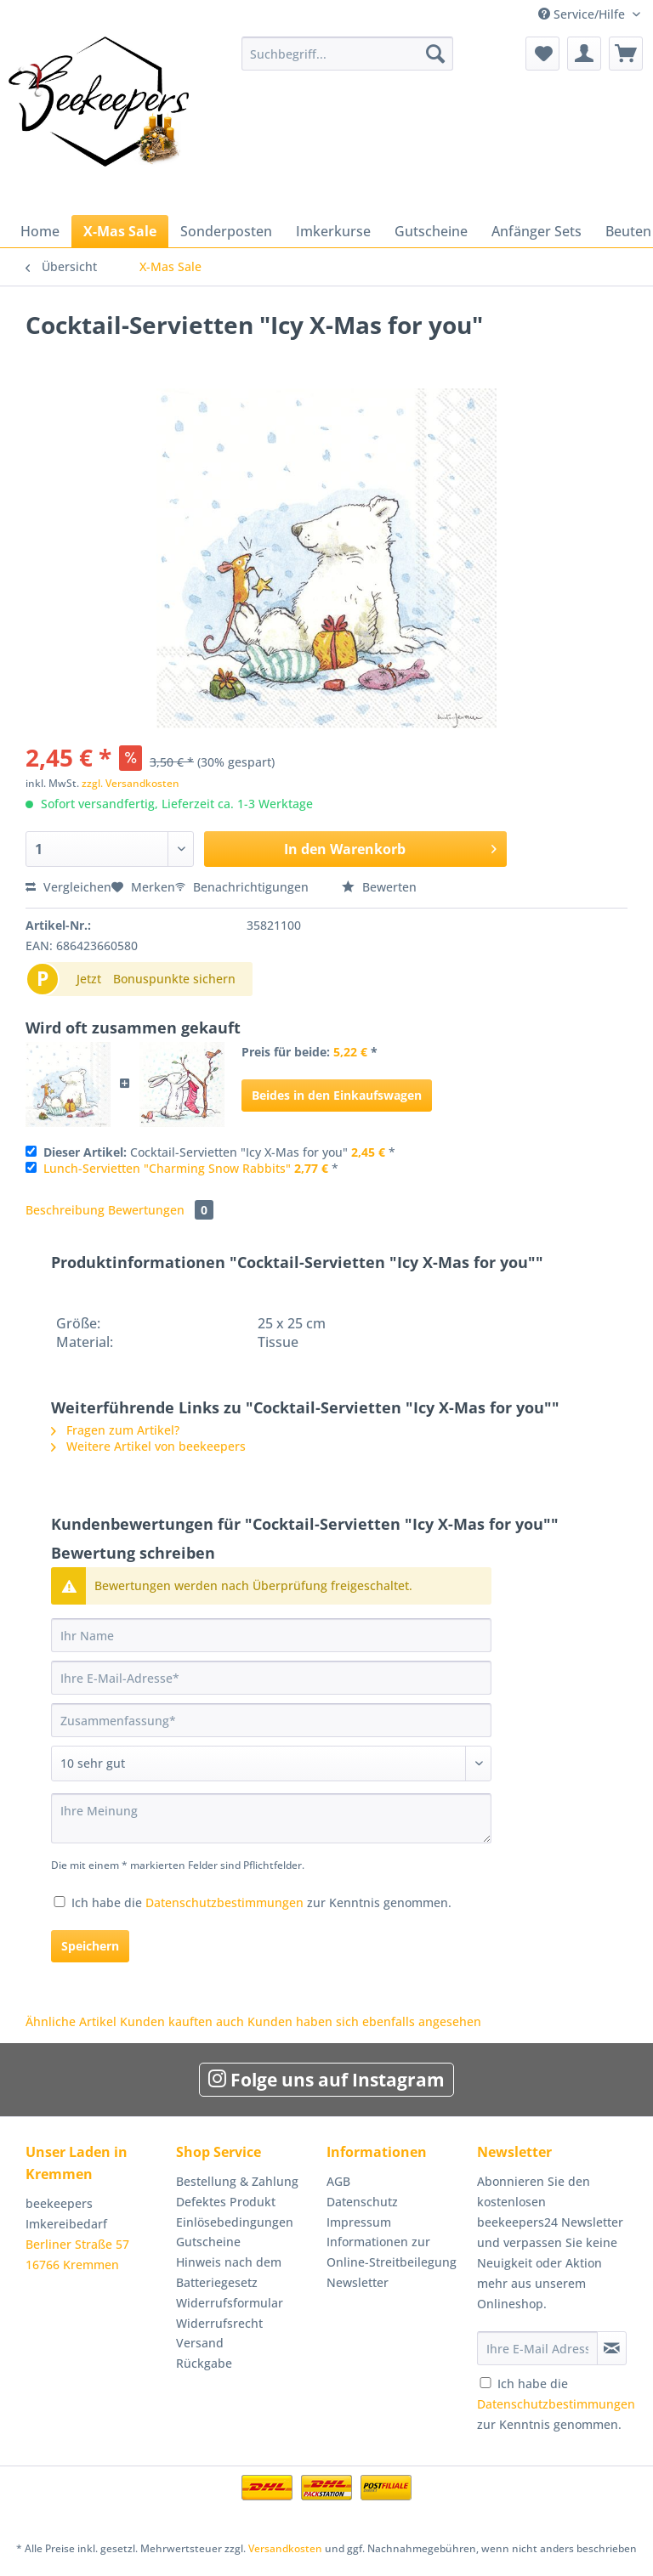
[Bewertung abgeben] (271, 1763)
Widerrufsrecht (219, 2323)
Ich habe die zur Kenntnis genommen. (261, 1902)
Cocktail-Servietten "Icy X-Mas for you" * (219, 1152)
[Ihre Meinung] (271, 1818)
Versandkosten (285, 2548)
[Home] (40, 231)
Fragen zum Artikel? (115, 1430)
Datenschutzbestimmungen (224, 1902)
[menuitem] (347, 62)
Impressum (358, 2222)
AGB (338, 2181)
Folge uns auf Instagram (326, 2080)
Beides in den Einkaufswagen (337, 1095)
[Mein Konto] (584, 54)
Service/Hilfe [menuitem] (583, 14)
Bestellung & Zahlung (237, 2181)
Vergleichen (68, 887)
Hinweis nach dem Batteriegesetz (228, 2272)
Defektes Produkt (225, 2202)
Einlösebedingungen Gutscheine (234, 2232)
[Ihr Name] (271, 1635)
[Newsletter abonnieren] (612, 2348)
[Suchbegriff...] (347, 54)
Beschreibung (65, 1210)
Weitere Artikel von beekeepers (148, 1446)
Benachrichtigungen (243, 887)
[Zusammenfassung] (271, 1720)
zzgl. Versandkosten (130, 783)
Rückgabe (204, 2363)
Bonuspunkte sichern (174, 979)
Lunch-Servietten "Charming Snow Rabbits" (167, 1168)
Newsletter (357, 2282)
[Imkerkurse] (333, 231)
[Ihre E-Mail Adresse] (537, 2348)
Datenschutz (362, 2202)
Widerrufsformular (229, 2303)
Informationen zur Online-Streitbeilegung (391, 2251)
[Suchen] (435, 54)
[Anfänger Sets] (536, 231)
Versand (200, 2343)
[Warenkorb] (626, 54)
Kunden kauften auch (182, 2021)
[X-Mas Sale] (119, 231)
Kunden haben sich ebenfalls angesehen (364, 2021)
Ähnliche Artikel (71, 2021)
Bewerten (379, 887)
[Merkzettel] (542, 54)
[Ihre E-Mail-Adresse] (271, 1678)
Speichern (90, 1946)
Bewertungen (160, 1210)
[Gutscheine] (431, 231)
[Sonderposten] (226, 231)
